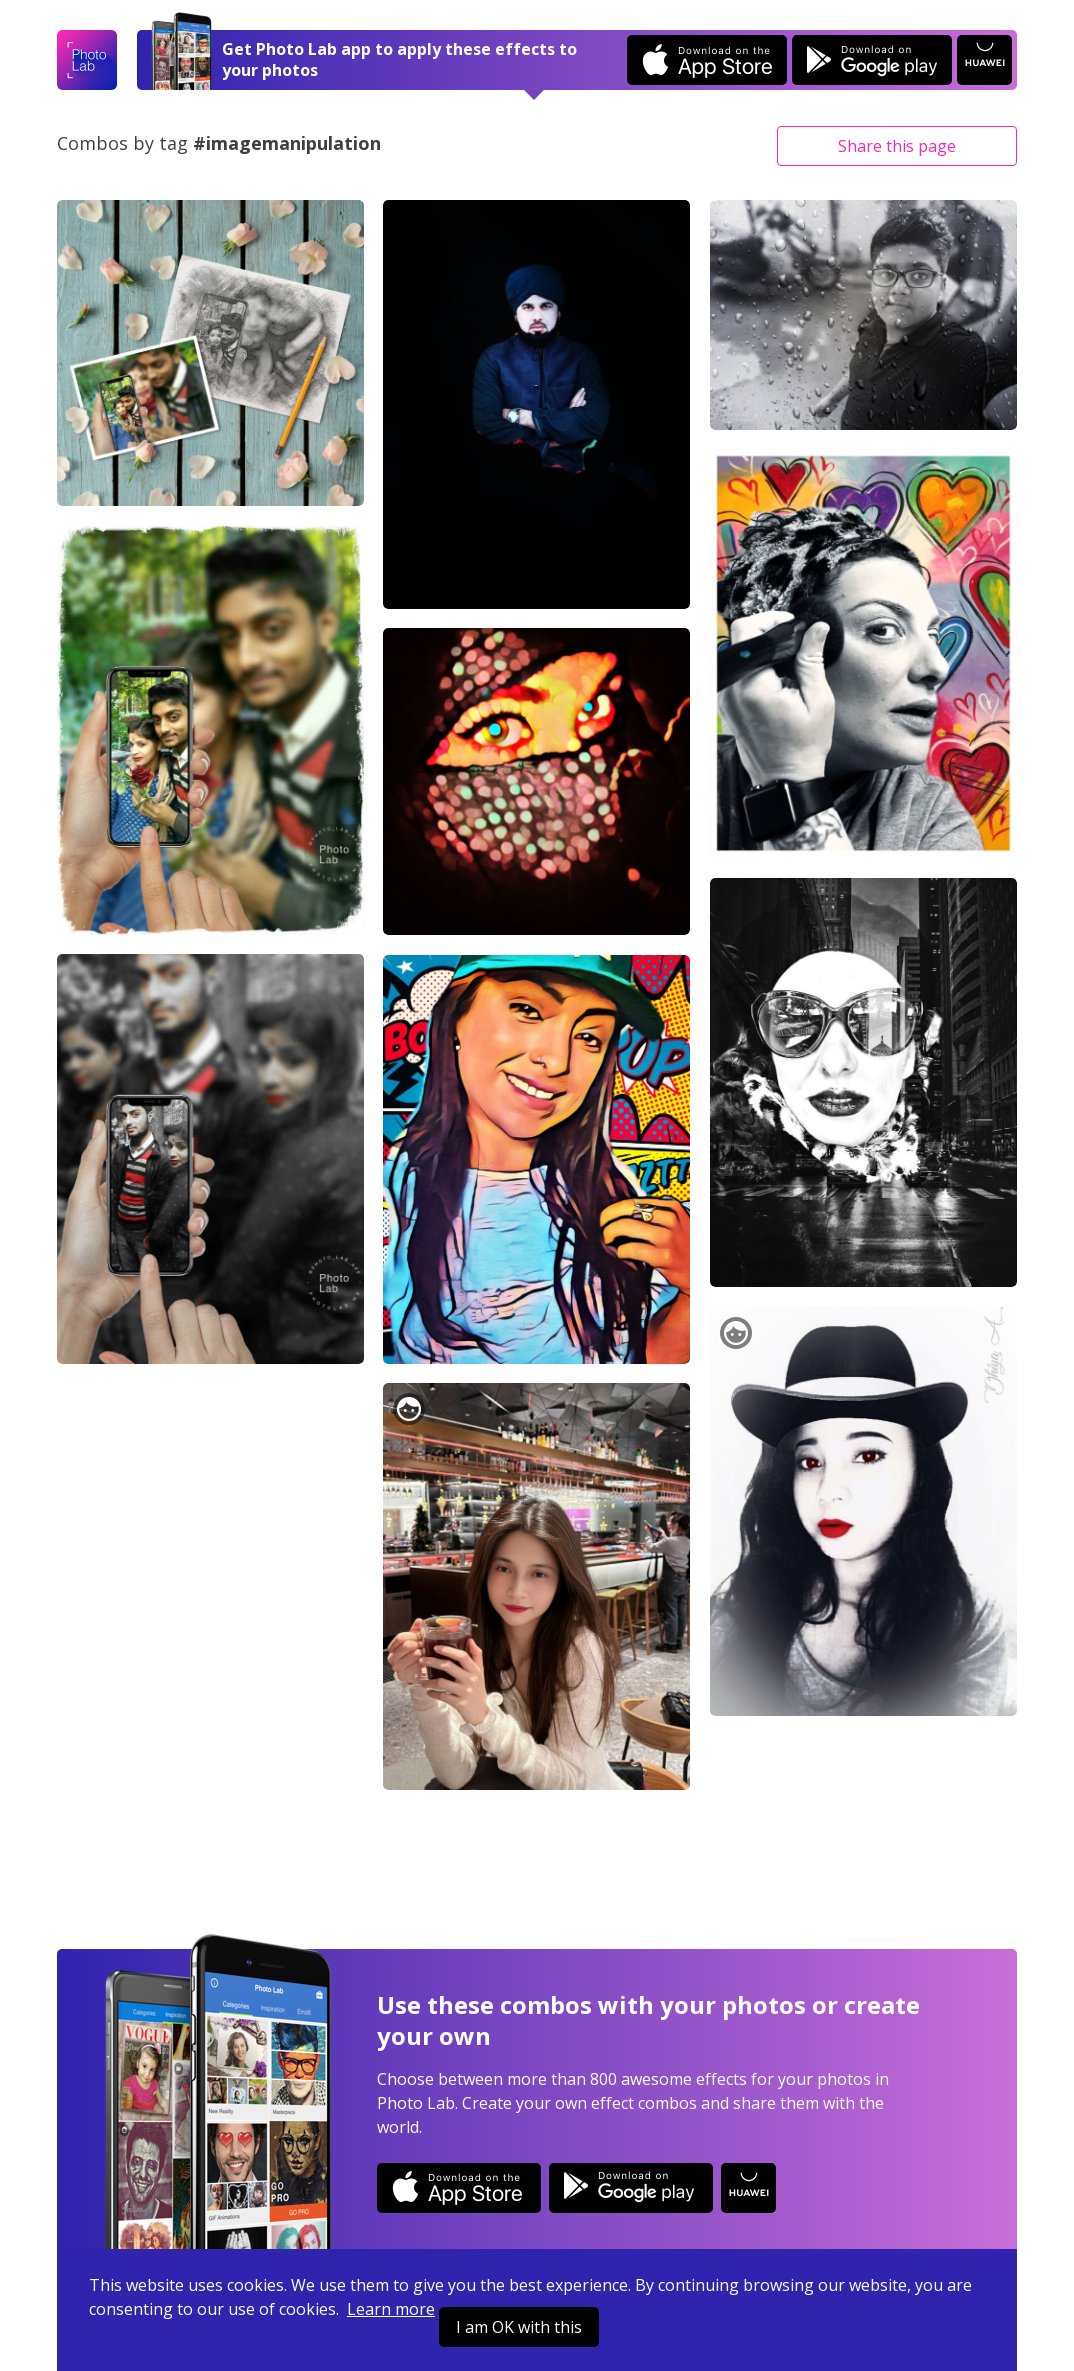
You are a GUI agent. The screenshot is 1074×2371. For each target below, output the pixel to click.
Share (897, 146)
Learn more (391, 2309)
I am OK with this (519, 2327)
